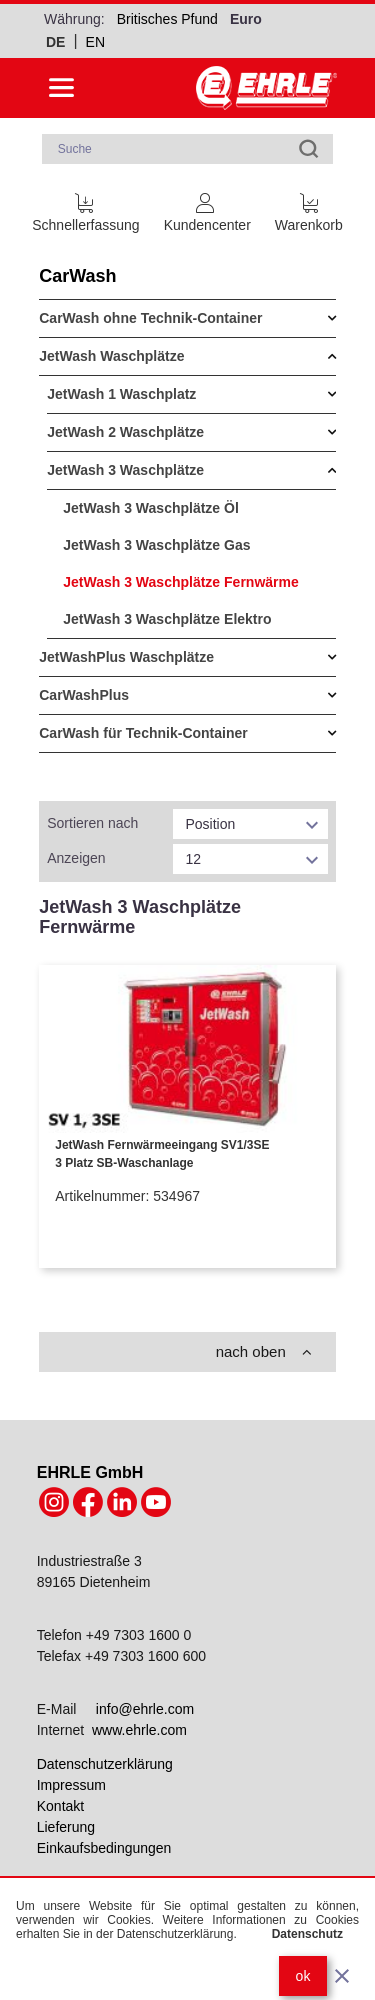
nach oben (264, 1351)
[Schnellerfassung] (85, 209)
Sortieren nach (92, 823)
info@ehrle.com (145, 1709)
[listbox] (250, 824)
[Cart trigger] (309, 209)
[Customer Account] (207, 209)
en (95, 42)
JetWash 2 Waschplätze (125, 432)
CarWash (77, 276)
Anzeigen (76, 858)
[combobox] (188, 149)
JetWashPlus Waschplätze (126, 657)
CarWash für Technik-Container (143, 733)
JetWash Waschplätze (111, 356)
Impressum (71, 1785)
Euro (246, 19)
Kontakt (60, 1806)
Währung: (74, 19)
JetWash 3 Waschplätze (125, 470)
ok (303, 1976)
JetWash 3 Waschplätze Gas (156, 545)
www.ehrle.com (139, 1730)
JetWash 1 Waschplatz (121, 394)
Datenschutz (307, 1934)
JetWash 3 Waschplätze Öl (151, 508)
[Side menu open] (62, 88)
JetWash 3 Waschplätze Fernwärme (180, 582)
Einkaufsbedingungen (104, 1848)
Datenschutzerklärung (105, 1764)
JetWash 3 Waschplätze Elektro (167, 619)
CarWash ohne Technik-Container (150, 318)
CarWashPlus (84, 695)
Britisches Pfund (167, 19)
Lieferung (66, 1827)
